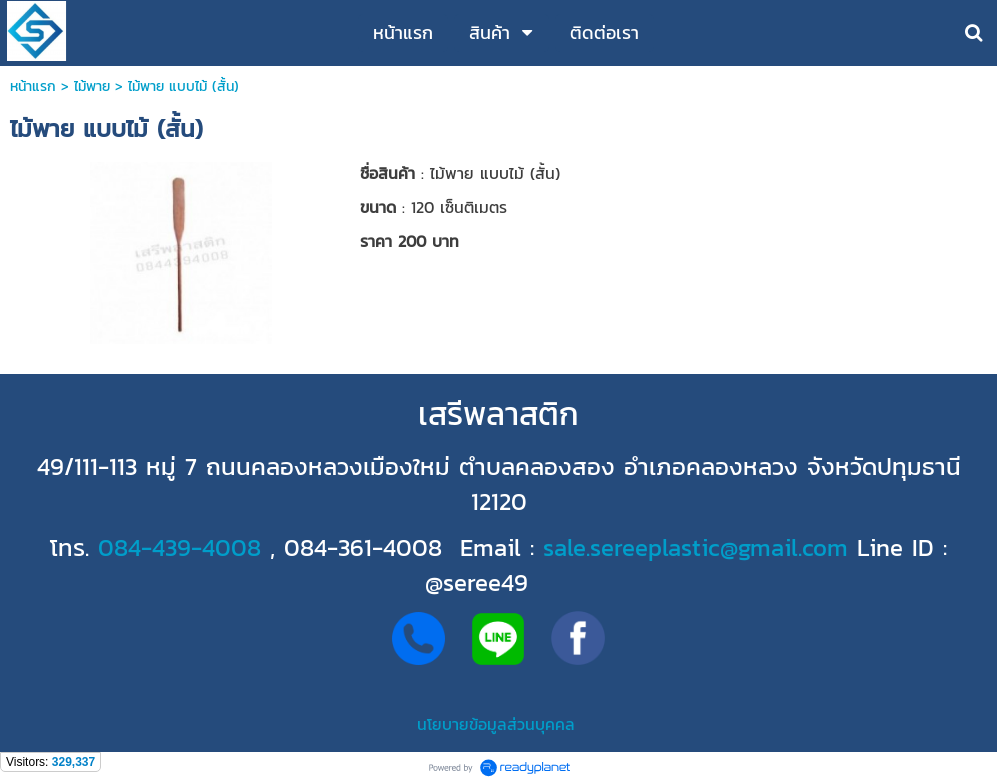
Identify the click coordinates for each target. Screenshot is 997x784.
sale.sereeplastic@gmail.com (695, 547)
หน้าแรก (33, 86)
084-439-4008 (179, 547)
